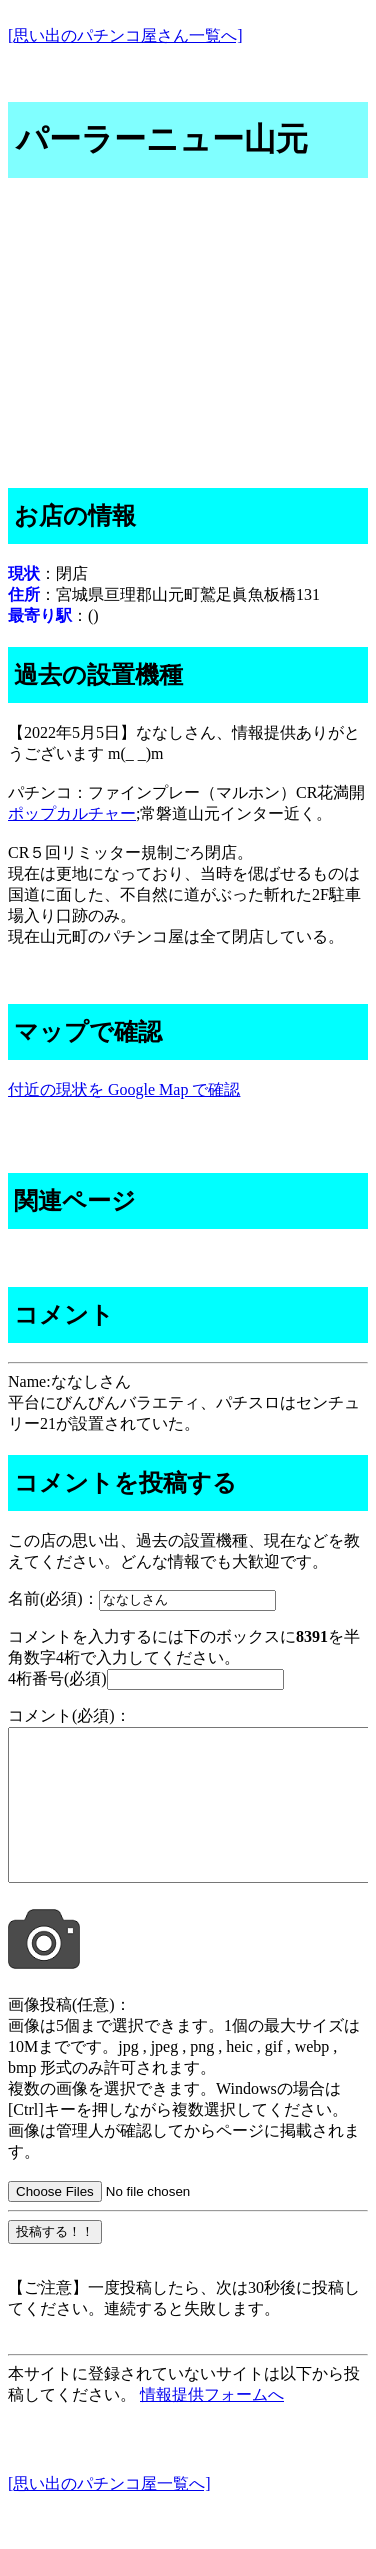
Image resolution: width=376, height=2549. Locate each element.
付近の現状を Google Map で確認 (124, 1089)
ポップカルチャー (72, 813)
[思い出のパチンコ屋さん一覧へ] (125, 35)
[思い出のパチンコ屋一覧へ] (109, 2513)
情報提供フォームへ (212, 2424)
